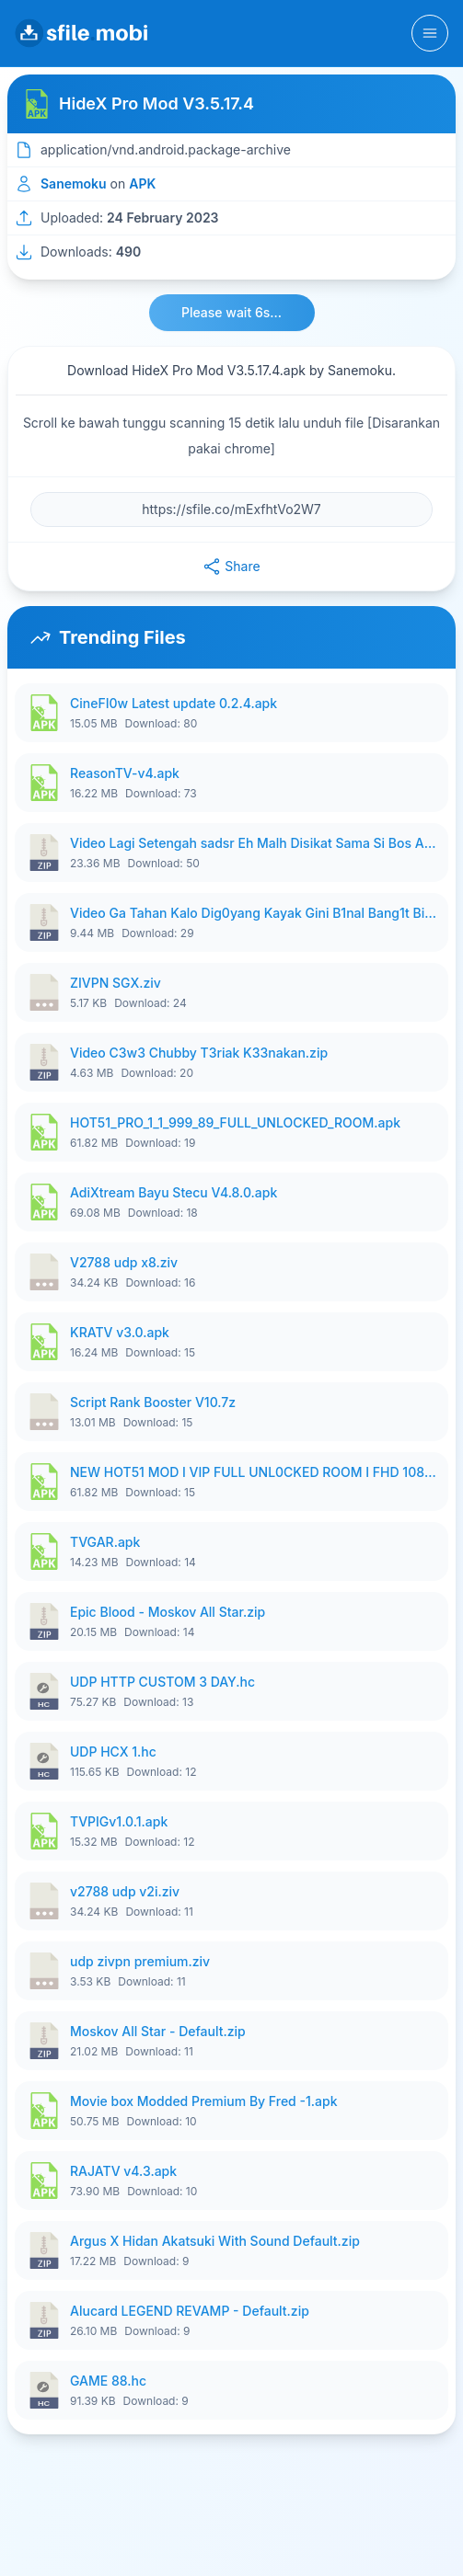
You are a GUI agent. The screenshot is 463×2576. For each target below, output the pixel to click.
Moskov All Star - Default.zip (158, 2031)
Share (231, 566)
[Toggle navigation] (429, 33)
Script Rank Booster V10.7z (153, 1402)
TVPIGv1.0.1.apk (119, 1821)
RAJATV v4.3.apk (123, 2171)
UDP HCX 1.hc (113, 1751)
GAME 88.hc (108, 2380)
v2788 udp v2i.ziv (124, 1891)
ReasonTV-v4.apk (124, 773)
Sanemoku (74, 183)
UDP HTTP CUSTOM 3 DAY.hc (162, 1681)
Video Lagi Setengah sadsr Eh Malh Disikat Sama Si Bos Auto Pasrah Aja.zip (253, 843)
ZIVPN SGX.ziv (115, 982)
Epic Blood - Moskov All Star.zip (167, 1612)
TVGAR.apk (105, 1542)
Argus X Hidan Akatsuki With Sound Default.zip (215, 2241)
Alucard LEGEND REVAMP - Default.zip (189, 2310)
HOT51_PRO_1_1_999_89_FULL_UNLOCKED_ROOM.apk (235, 1122)
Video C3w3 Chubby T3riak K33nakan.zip (199, 1052)
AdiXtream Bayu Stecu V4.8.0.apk (173, 1192)
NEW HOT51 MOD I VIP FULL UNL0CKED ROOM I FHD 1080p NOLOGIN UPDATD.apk (253, 1472)
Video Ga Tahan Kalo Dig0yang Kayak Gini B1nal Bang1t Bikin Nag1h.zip (253, 913)
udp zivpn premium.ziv (140, 1961)
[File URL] (231, 509)
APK (142, 183)
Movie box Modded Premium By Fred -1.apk (203, 2101)
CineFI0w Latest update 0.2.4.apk (173, 703)
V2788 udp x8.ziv (124, 1262)
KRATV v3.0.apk (119, 1332)
